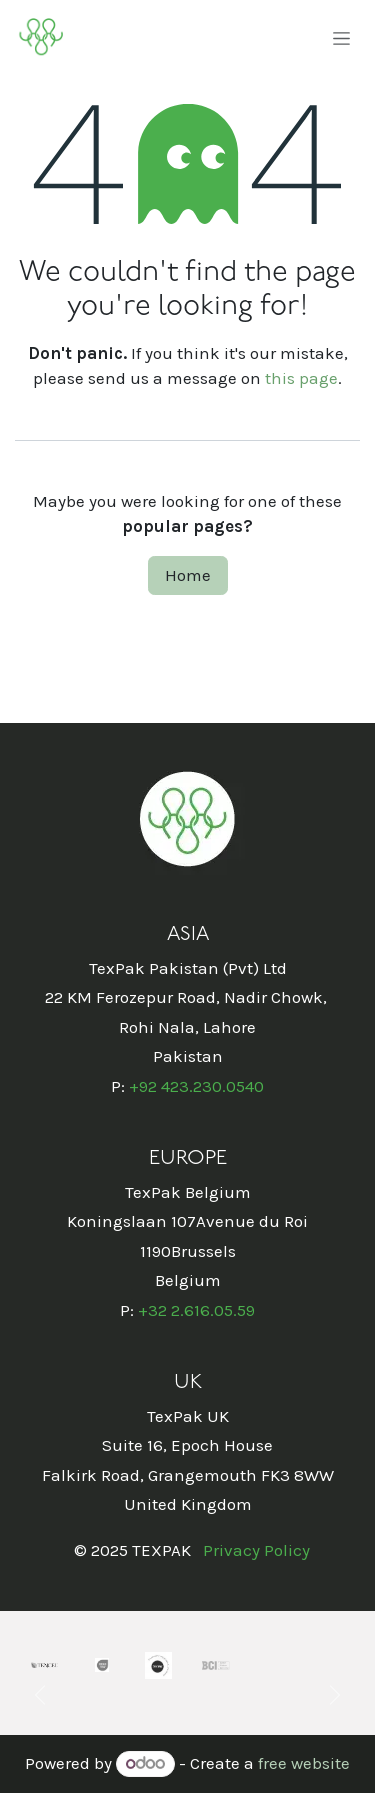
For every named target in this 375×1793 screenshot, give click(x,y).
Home (188, 575)
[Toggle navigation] (341, 38)
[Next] (335, 1695)
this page (301, 378)
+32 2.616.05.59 (196, 1310)
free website (304, 1763)
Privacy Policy (256, 1550)
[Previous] (40, 1695)
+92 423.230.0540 (196, 1086)
